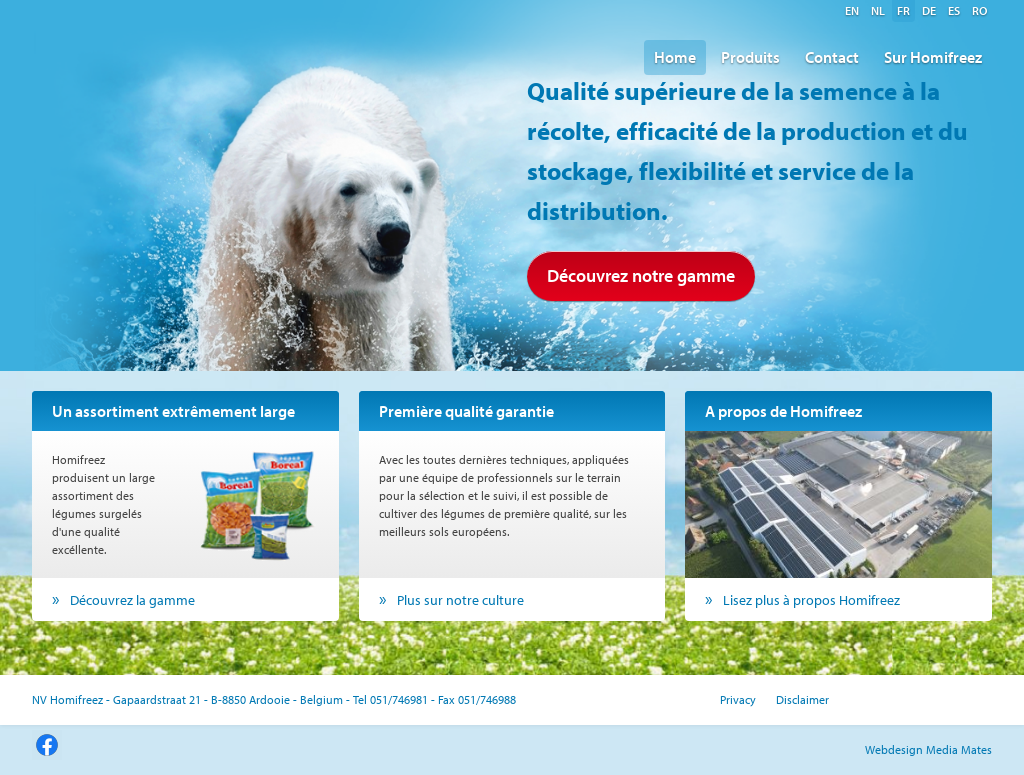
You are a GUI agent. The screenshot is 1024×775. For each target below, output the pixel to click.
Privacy (738, 699)
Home (675, 57)
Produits (750, 57)
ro (979, 10)
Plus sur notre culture (460, 600)
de (929, 10)
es (954, 10)
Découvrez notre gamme (641, 275)
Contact (832, 57)
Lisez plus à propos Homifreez (811, 600)
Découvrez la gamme (132, 600)
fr (903, 10)
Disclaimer (802, 699)
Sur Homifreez (933, 57)
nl (878, 10)
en (852, 10)
